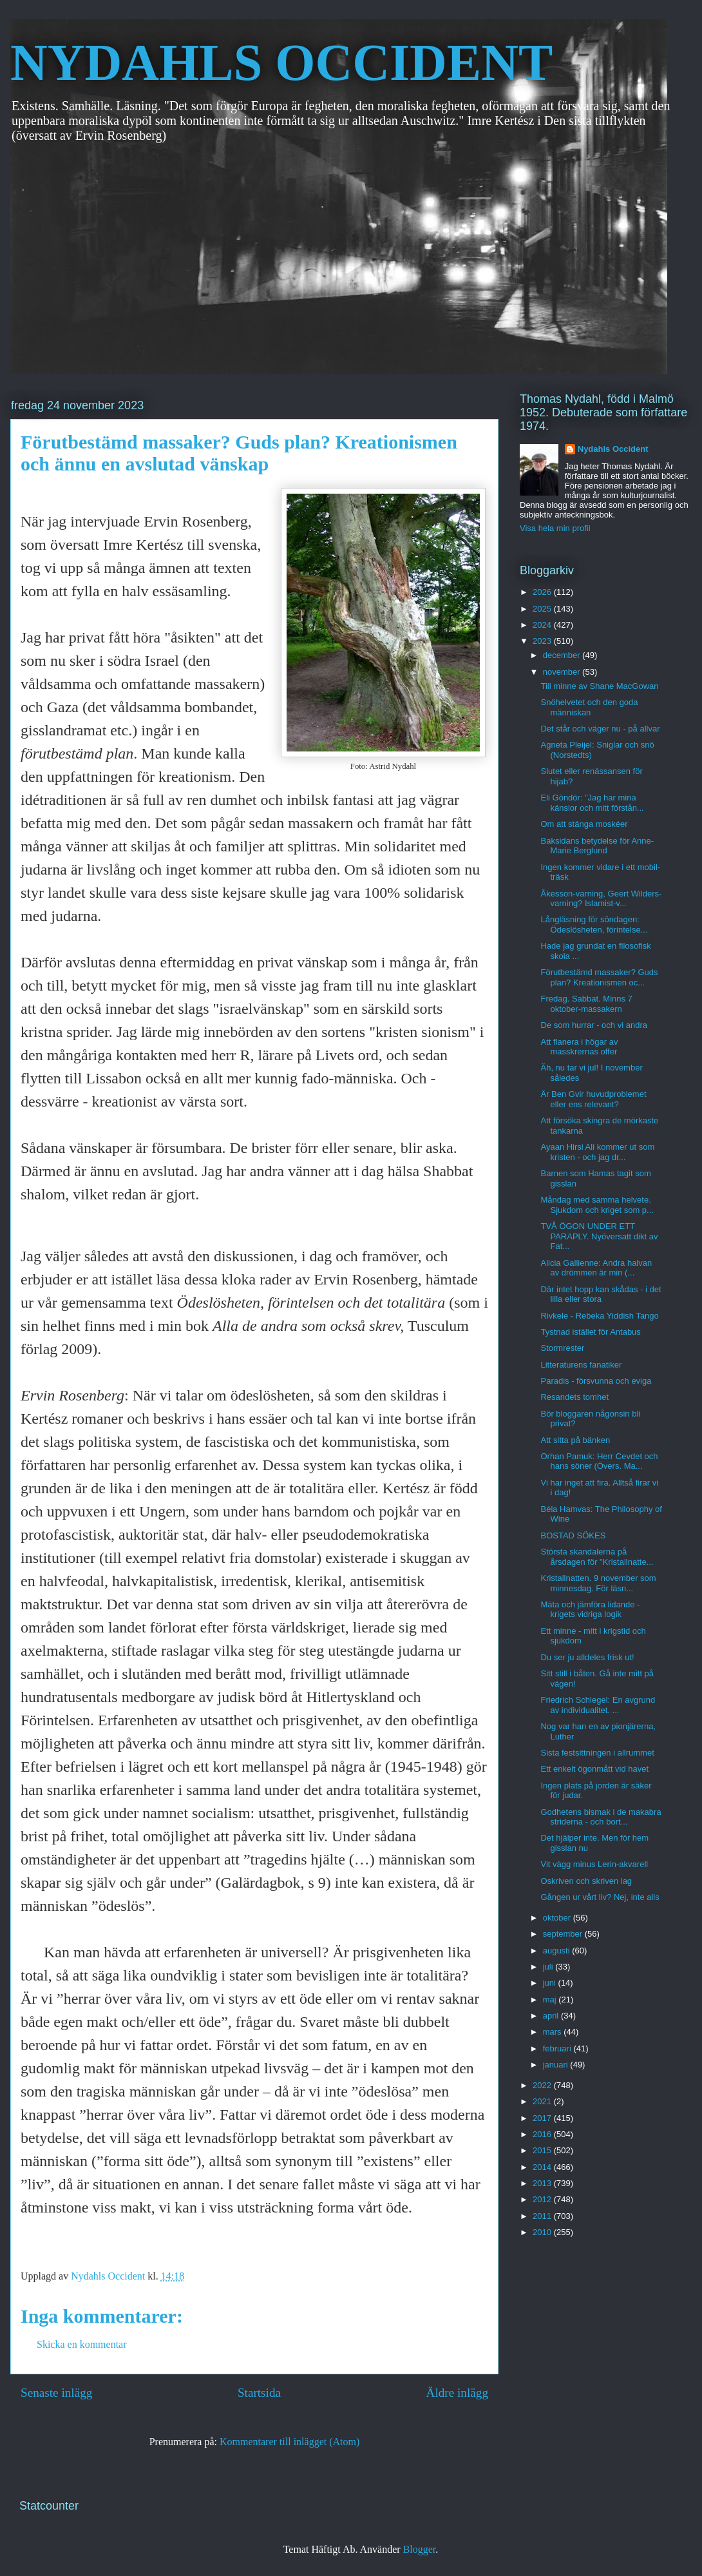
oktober (558, 1917)
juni (550, 1983)
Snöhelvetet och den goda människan (589, 707)
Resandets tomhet (574, 1397)
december (562, 655)
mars (553, 2032)
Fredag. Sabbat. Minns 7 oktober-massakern (586, 1004)
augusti (558, 1950)
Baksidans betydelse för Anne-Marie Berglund (597, 846)
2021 (543, 2101)
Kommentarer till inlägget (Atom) (289, 2441)
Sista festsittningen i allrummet (597, 1753)
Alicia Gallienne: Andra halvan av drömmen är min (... (596, 1268)
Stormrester (562, 1348)
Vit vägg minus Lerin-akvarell (594, 1864)
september (564, 1934)
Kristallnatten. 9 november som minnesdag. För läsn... (598, 1583)
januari (557, 2064)
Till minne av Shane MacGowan (599, 686)
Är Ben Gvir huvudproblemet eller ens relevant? (593, 1099)
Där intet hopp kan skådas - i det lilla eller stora (600, 1294)
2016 (543, 2134)
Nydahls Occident (613, 449)
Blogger (419, 2549)
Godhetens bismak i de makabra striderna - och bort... (600, 1817)
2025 (543, 609)
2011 (543, 2216)
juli (549, 1966)
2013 (543, 2183)
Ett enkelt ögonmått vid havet (594, 1769)
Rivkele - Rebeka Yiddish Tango (599, 1316)
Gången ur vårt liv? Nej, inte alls (599, 1897)
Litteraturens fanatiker (580, 1365)
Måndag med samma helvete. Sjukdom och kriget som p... (596, 1205)
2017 (543, 2118)
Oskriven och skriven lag (586, 1881)
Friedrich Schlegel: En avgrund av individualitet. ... (597, 1705)
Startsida (259, 2392)
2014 (543, 2167)
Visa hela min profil (555, 528)
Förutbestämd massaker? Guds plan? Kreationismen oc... (599, 977)
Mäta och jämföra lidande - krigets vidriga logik (590, 1610)
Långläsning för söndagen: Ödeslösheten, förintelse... (593, 925)
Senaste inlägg (56, 2392)
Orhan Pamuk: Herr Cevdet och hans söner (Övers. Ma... (599, 1461)
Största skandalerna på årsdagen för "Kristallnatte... (596, 1557)
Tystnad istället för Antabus (590, 1332)
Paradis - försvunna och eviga (595, 1381)
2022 (543, 2085)
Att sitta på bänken (575, 1440)
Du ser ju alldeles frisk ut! (587, 1657)
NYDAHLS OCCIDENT (281, 62)
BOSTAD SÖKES (572, 1535)
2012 (543, 2199)
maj (551, 1999)
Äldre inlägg (457, 2392)
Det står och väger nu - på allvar (599, 728)
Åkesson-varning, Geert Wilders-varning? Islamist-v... (600, 899)
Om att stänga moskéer (583, 824)
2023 (543, 641)
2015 (543, 2150)
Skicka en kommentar (82, 2344)
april (552, 2015)
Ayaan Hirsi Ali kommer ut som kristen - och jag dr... (597, 1152)
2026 (543, 592)
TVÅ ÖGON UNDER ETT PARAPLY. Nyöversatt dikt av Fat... (599, 1236)
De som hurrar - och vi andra (593, 1025)
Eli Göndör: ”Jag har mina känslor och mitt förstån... (591, 803)
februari (558, 2048)
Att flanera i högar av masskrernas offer (579, 1047)
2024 (543, 625)
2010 (543, 2232)
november (562, 672)
